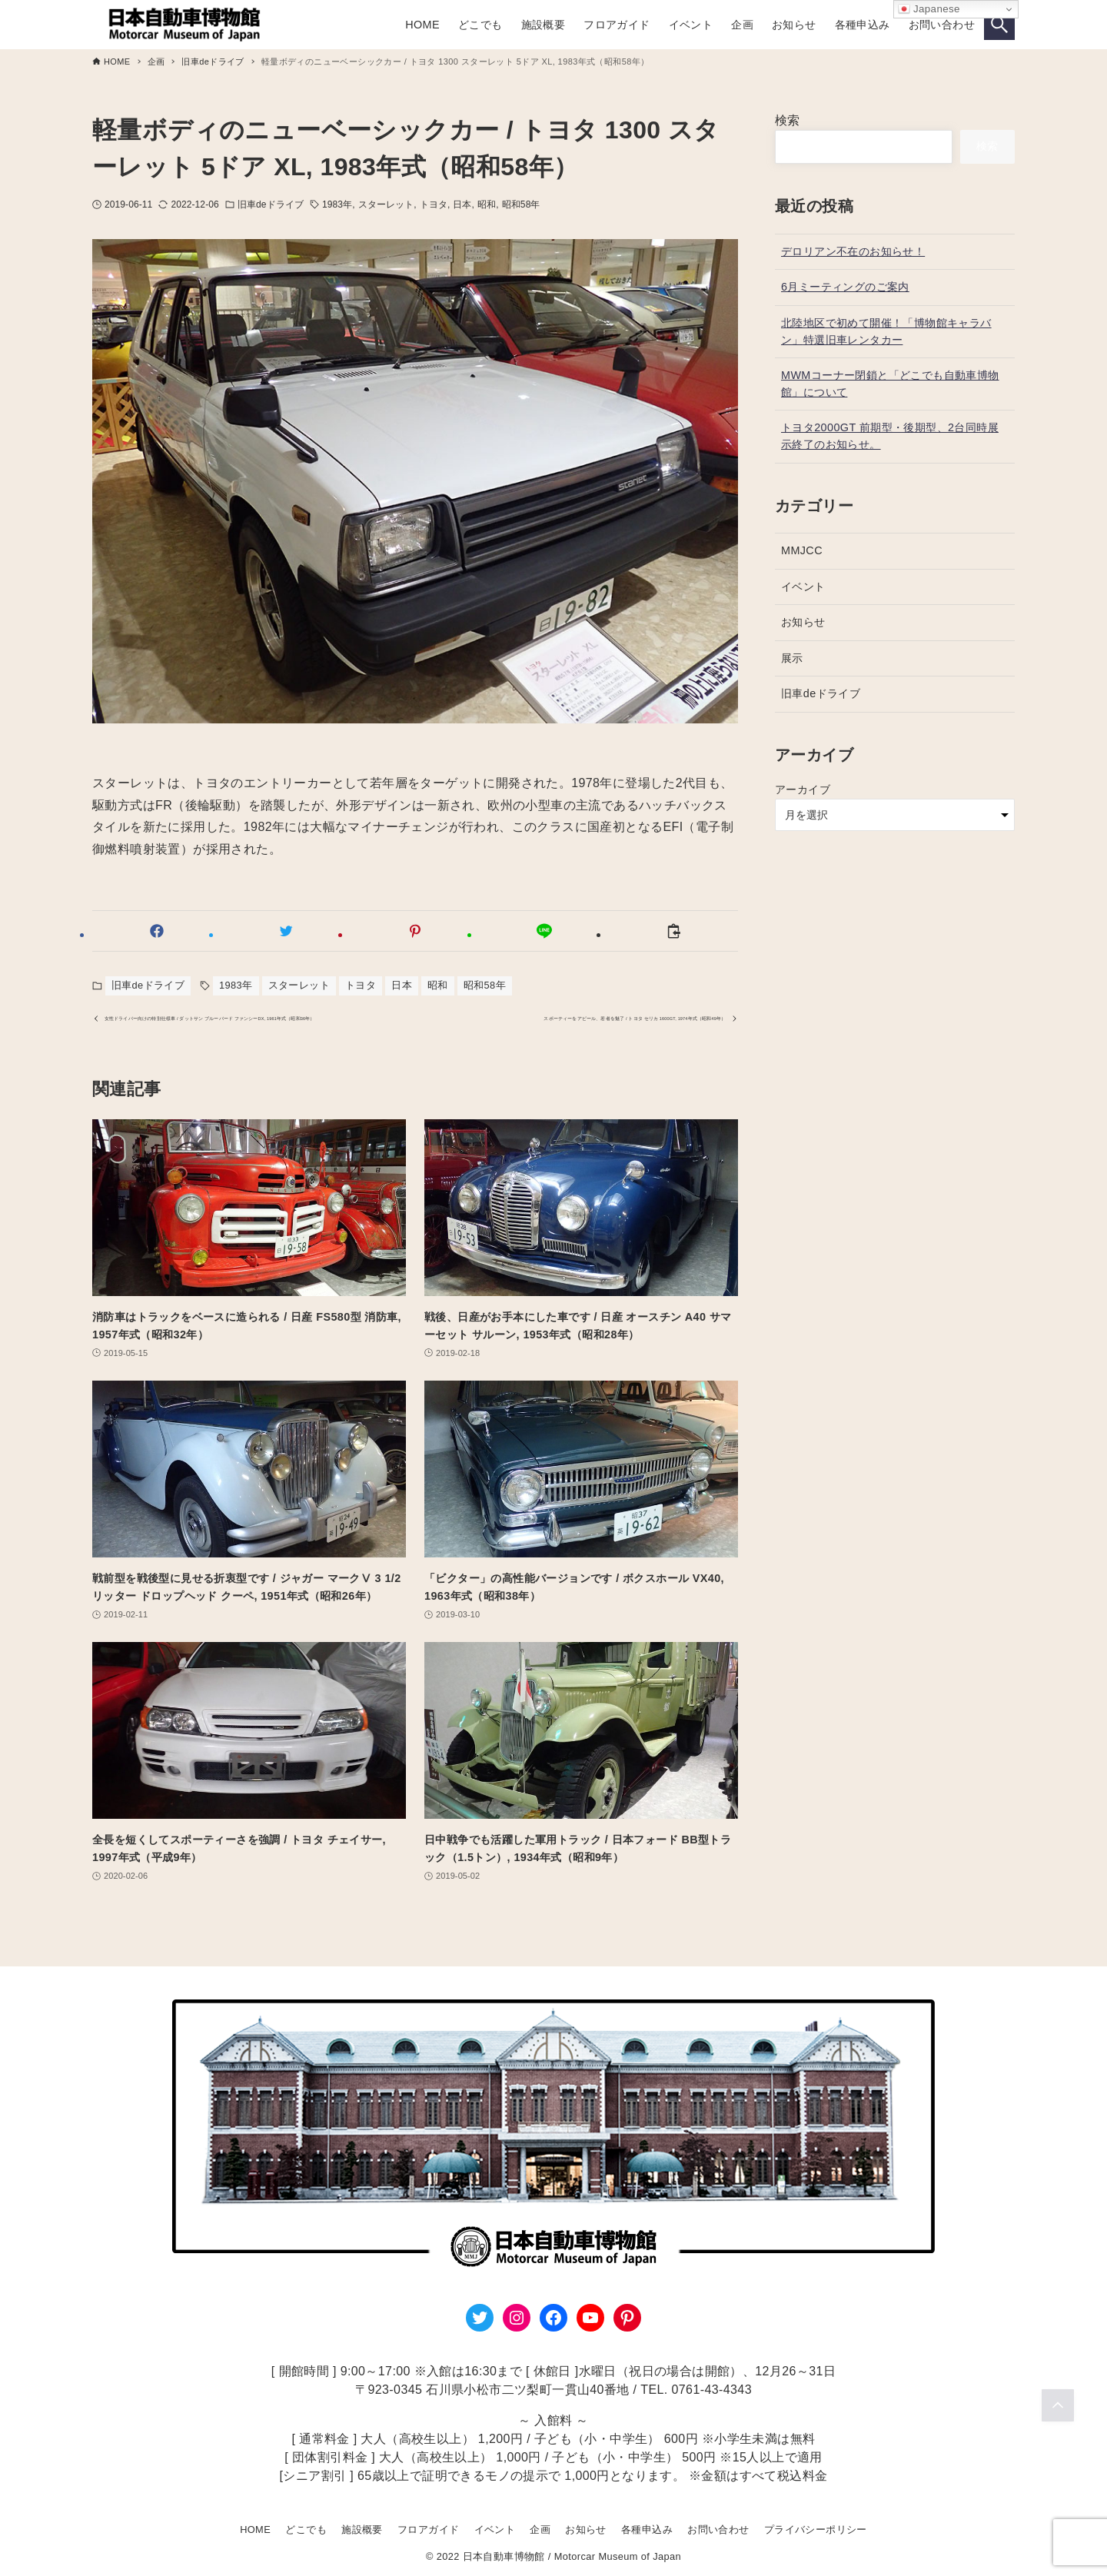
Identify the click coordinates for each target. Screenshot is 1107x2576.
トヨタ (433, 204)
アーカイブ (802, 789)
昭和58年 (521, 204)
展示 (792, 658)
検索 (787, 120)
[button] (156, 931)
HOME (255, 2529)
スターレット (386, 204)
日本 (462, 204)
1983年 (337, 204)
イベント (803, 586)
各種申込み (647, 2529)
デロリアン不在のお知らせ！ (853, 251)
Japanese (929, 9)
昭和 (486, 204)
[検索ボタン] (999, 24)
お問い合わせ (718, 2529)
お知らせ (803, 622)
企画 (540, 2529)
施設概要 (362, 2529)
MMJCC (802, 550)
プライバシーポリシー (815, 2529)
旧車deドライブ (271, 204)
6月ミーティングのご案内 (845, 287)
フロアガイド (428, 2529)
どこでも (306, 2529)
